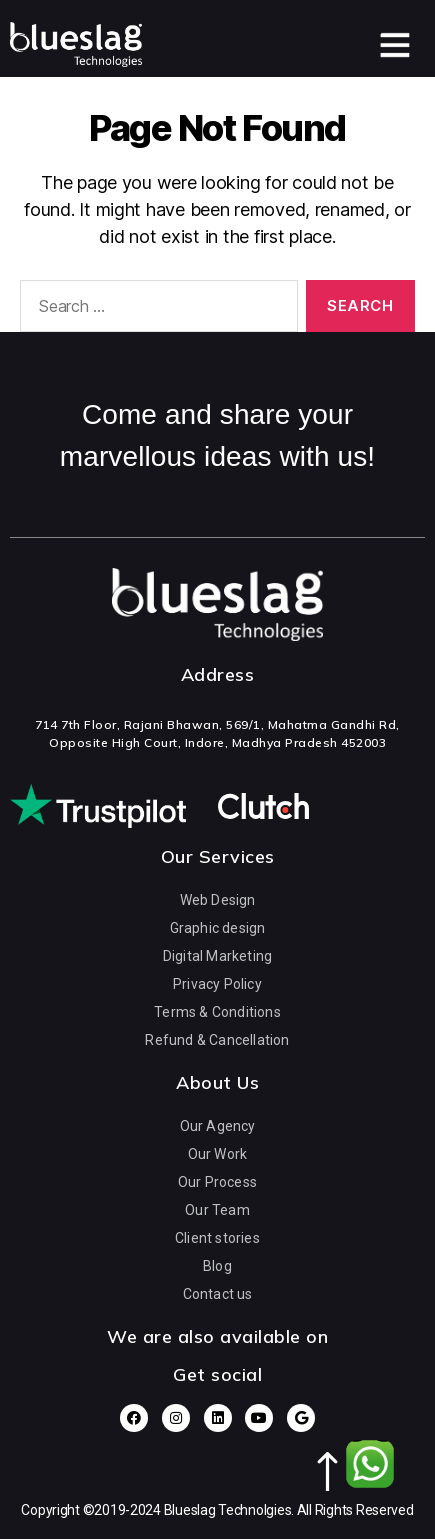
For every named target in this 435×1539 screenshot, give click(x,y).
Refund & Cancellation (217, 1039)
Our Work (218, 1153)
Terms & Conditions (217, 1011)
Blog (217, 1265)
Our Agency (218, 1125)
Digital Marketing (217, 955)
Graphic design (218, 927)
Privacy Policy (217, 983)
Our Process (217, 1181)
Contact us (218, 1293)
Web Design (218, 899)
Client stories (217, 1237)
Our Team (217, 1209)
